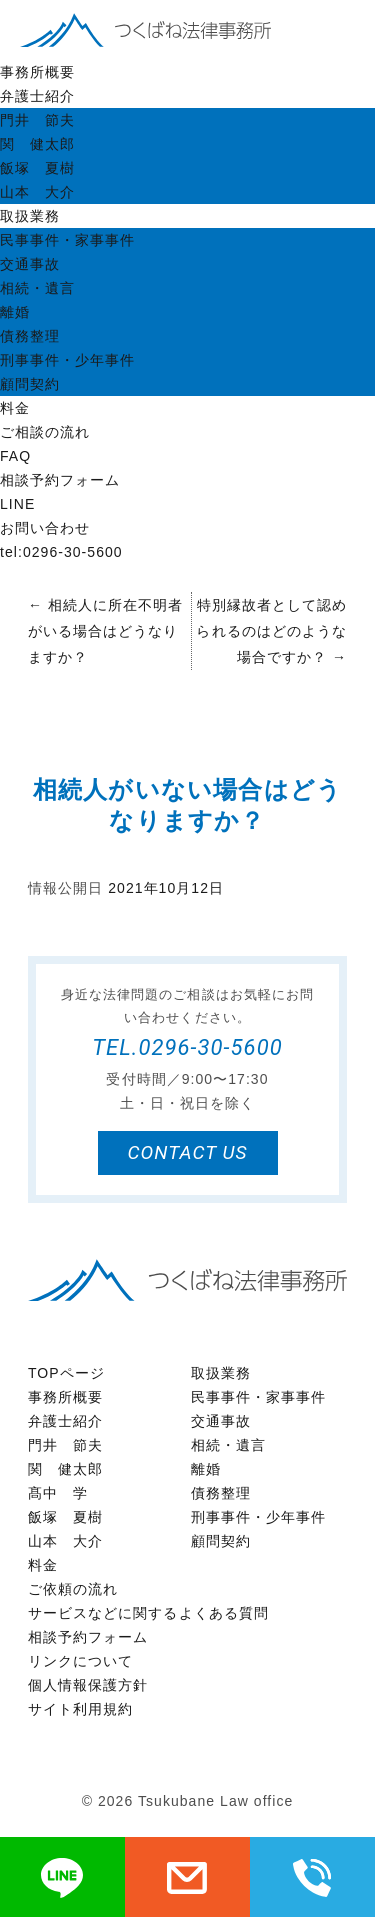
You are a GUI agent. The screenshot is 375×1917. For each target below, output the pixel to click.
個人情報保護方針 (88, 1685)
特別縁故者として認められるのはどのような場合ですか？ (271, 631)
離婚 (15, 312)
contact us (187, 1152)
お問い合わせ (45, 528)
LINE (17, 504)
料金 (15, 408)
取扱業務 (30, 216)
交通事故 (30, 264)
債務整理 (30, 336)
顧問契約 (30, 384)
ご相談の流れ (45, 432)
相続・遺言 (37, 288)
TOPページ (66, 1373)
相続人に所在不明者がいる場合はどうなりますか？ (105, 631)
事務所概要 (37, 72)
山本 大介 (37, 192)
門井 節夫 (37, 120)
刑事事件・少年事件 (67, 360)
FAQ (15, 456)
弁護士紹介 (37, 96)
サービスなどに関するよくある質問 (148, 1613)
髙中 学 (58, 1493)
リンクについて (80, 1661)
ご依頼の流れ (73, 1589)
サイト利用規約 (80, 1709)
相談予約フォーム (60, 480)
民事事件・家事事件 (67, 240)
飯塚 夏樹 (37, 168)
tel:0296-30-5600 (61, 552)
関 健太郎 (37, 144)
